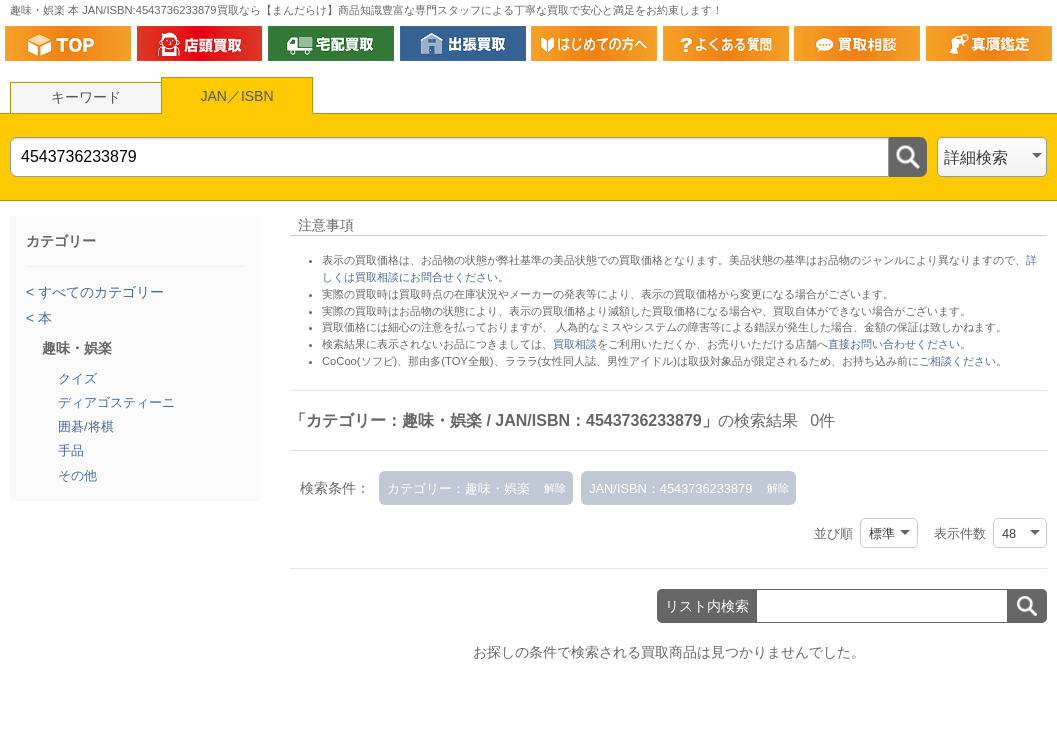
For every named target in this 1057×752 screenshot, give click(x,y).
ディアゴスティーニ (116, 402)
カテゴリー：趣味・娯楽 (458, 488)
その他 (77, 475)
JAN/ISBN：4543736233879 (670, 488)
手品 (71, 450)
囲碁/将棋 (86, 426)
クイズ (77, 378)
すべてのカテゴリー (99, 292)
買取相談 (575, 344)
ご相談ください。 (963, 361)
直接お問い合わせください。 (899, 344)
